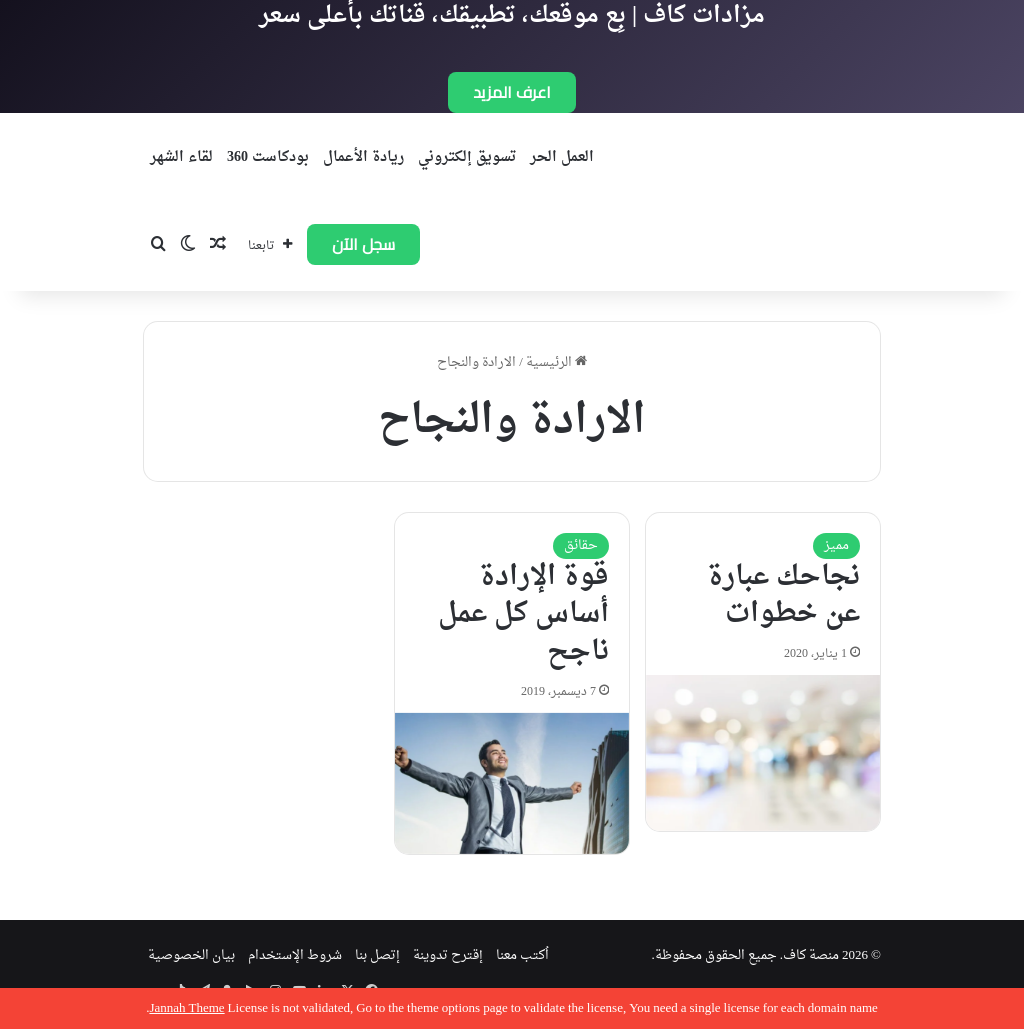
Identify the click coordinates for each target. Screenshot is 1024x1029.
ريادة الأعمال (363, 157)
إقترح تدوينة (448, 955)
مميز (836, 545)
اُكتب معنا (522, 955)
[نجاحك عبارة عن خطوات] (763, 753)
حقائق (581, 545)
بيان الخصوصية (191, 955)
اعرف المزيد (512, 92)
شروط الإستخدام (295, 955)
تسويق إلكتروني (467, 157)
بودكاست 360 (268, 157)
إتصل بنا (377, 955)
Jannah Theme (186, 1008)
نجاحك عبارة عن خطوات (783, 596)
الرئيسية (556, 362)
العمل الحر (562, 157)
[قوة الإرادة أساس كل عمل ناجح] (512, 783)
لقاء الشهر (181, 157)
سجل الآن (363, 244)
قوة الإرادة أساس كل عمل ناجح (523, 615)
